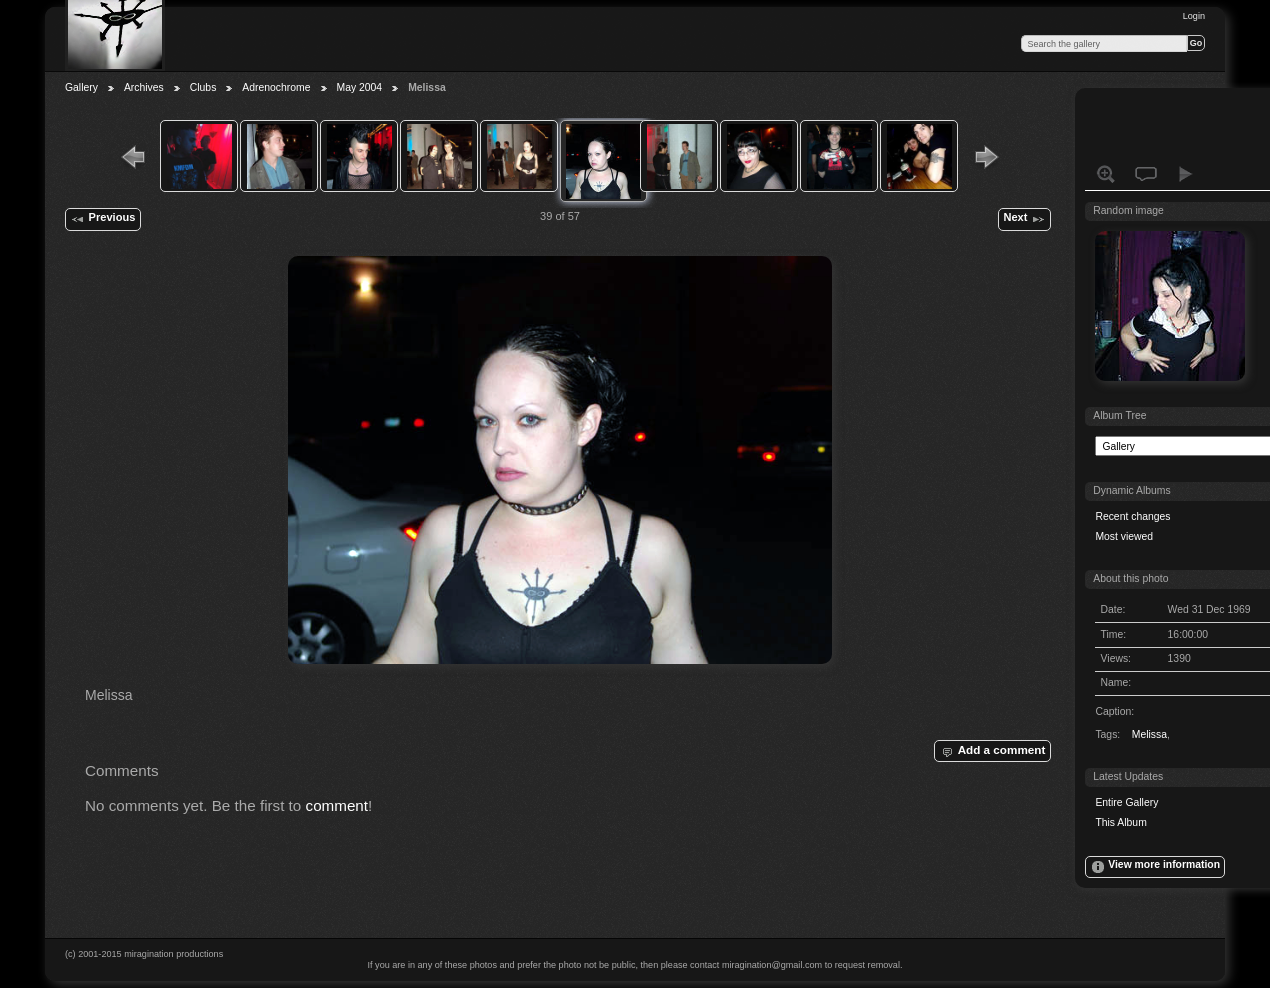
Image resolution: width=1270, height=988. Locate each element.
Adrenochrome (276, 87)
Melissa (1149, 734)
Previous (102, 219)
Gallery (81, 87)
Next (1024, 219)
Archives (144, 87)
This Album (1120, 822)
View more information (1155, 867)
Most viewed (1124, 536)
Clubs (203, 87)
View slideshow (1186, 174)
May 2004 (360, 87)
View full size (1106, 174)
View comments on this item (1146, 174)
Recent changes (1132, 516)
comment (337, 805)
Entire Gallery (1126, 802)
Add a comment (992, 751)
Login (1194, 16)
